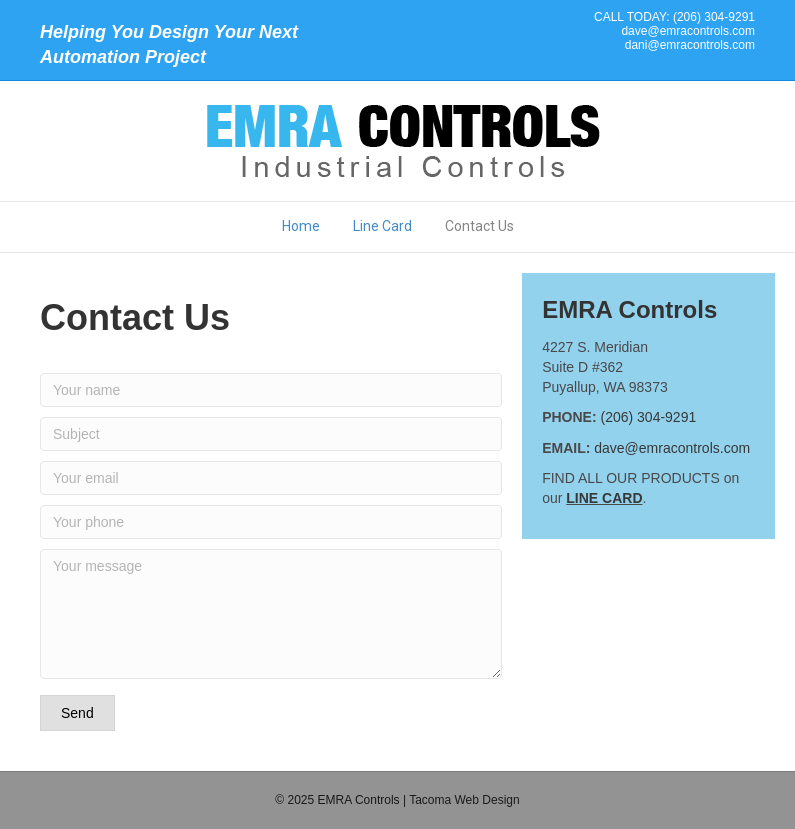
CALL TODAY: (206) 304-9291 (674, 17)
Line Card (382, 226)
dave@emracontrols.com (688, 31)
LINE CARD (604, 498)
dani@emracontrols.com (690, 45)
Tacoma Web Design (464, 800)
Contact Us (479, 226)
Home (301, 226)
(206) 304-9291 (648, 417)
